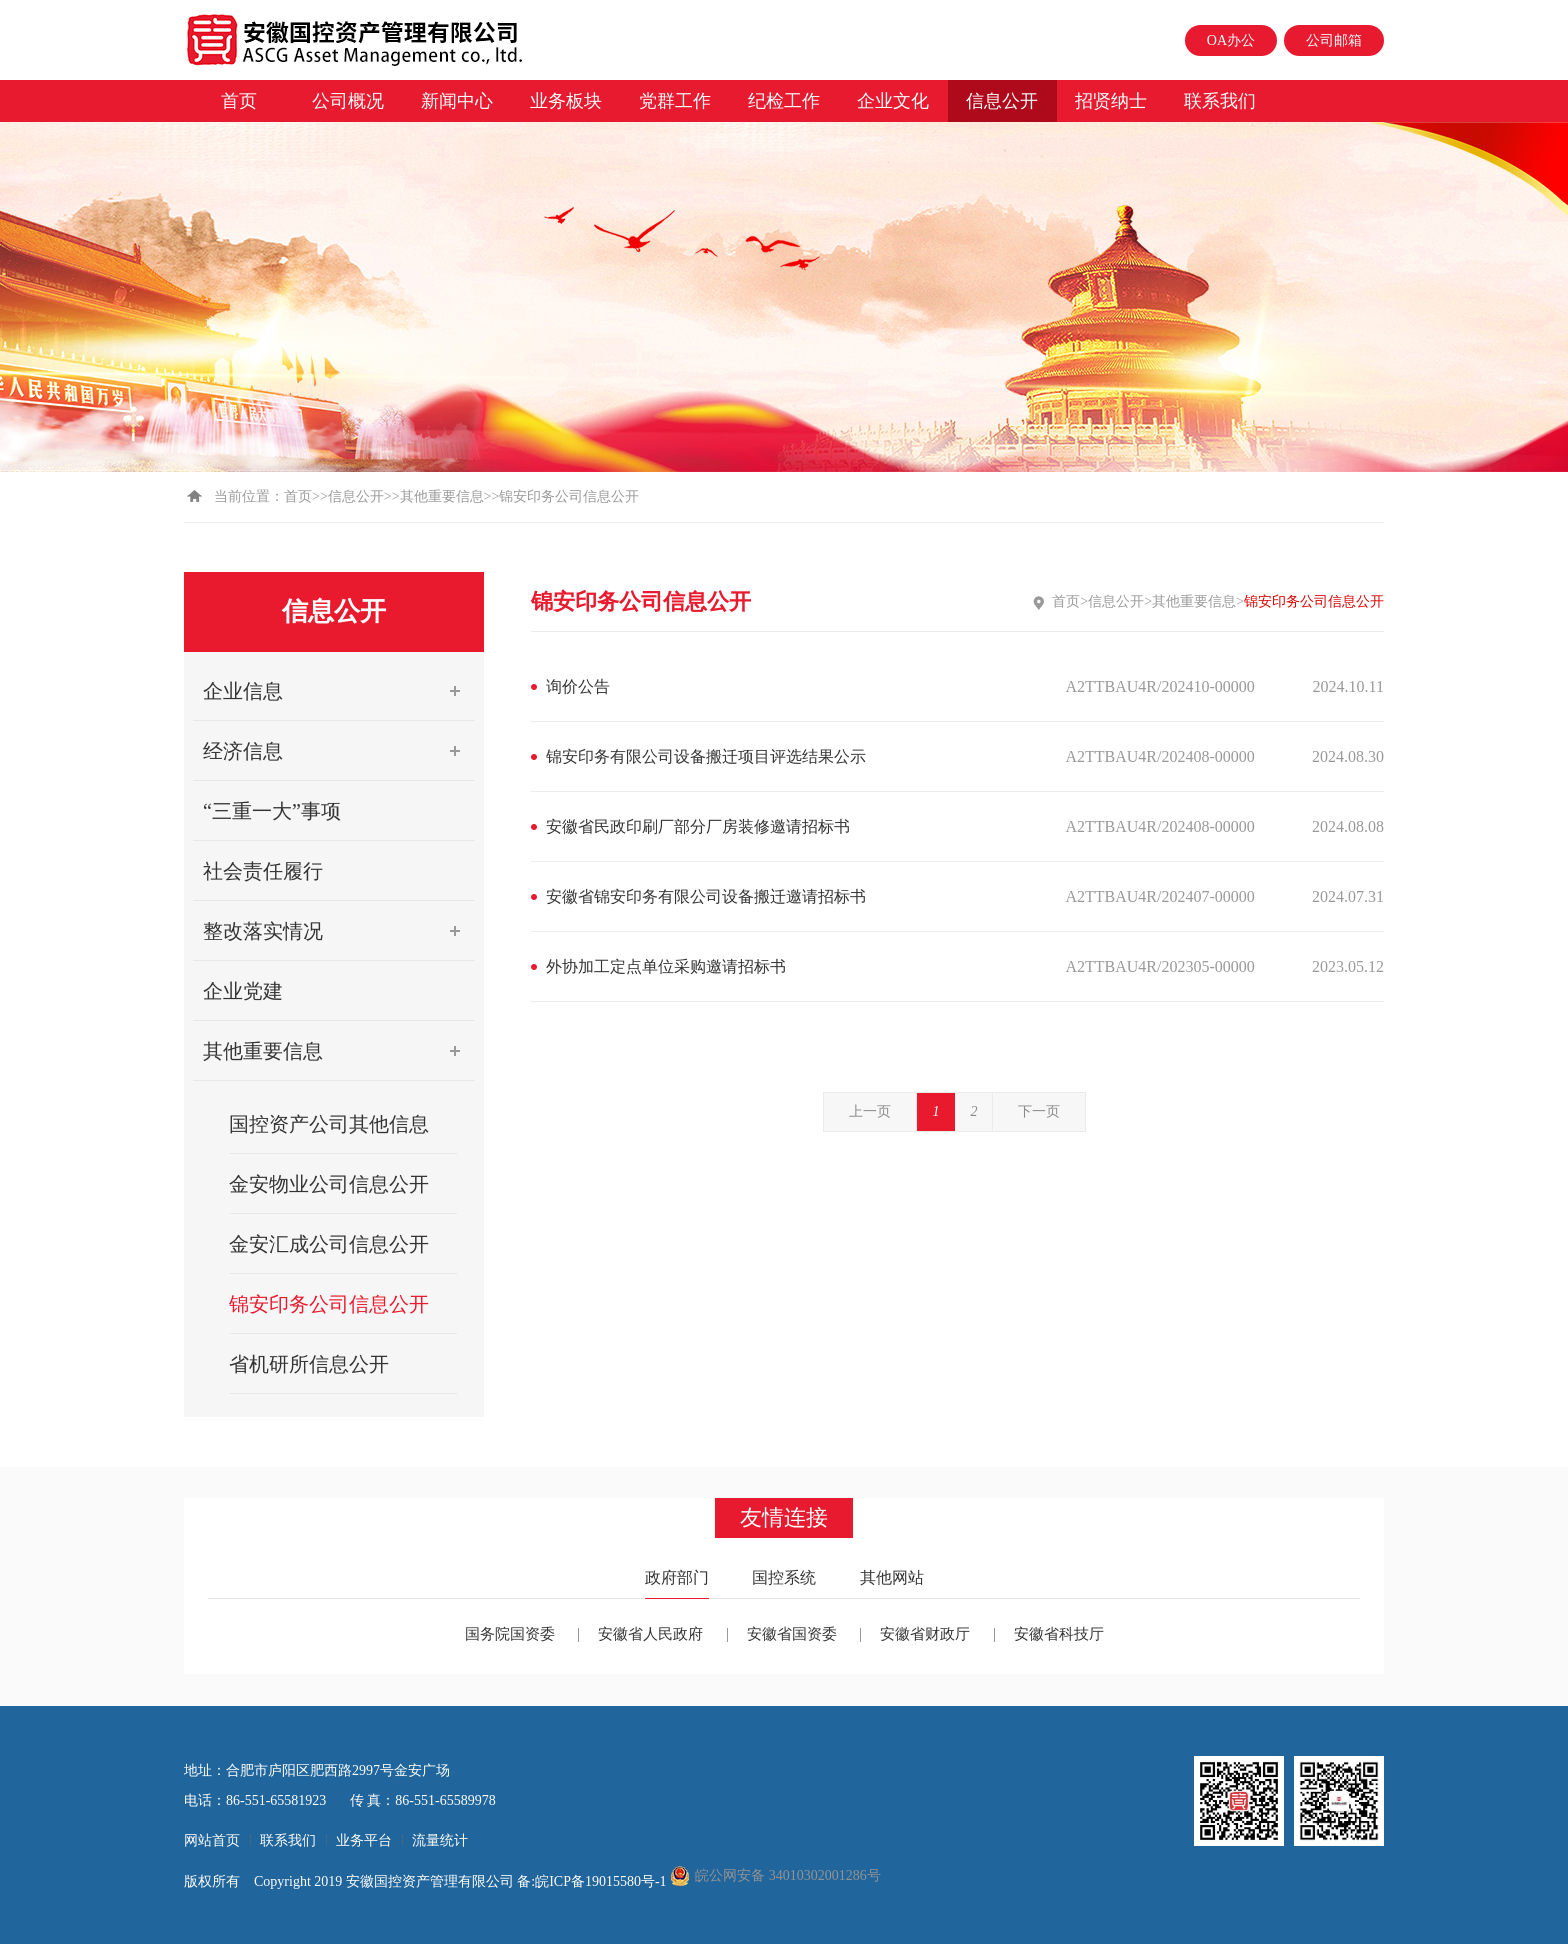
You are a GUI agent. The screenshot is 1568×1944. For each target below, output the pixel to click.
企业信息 (339, 691)
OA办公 (1231, 40)
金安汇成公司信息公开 (329, 1244)
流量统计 (440, 1840)
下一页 (1039, 1111)
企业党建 (243, 991)
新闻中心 (457, 101)
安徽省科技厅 (1059, 1634)
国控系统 (784, 1577)
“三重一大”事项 (272, 811)
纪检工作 (784, 101)
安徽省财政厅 (925, 1634)
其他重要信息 (442, 496)
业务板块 (566, 101)
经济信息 (339, 751)
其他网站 (892, 1577)
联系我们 (1220, 101)
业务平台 (364, 1840)
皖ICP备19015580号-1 (602, 1881)
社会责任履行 (263, 871)
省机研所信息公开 (309, 1364)
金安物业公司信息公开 (329, 1184)
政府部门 (677, 1577)
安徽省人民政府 (650, 1634)
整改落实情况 (339, 931)
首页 (239, 101)
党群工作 (675, 101)
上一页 (870, 1111)
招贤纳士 (1111, 101)
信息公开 (1002, 101)
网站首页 (212, 1840)
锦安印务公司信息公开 (329, 1304)
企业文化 (893, 101)
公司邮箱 (1334, 40)
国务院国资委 (510, 1634)
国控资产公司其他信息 (329, 1124)
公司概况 (348, 101)
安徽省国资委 (792, 1634)
